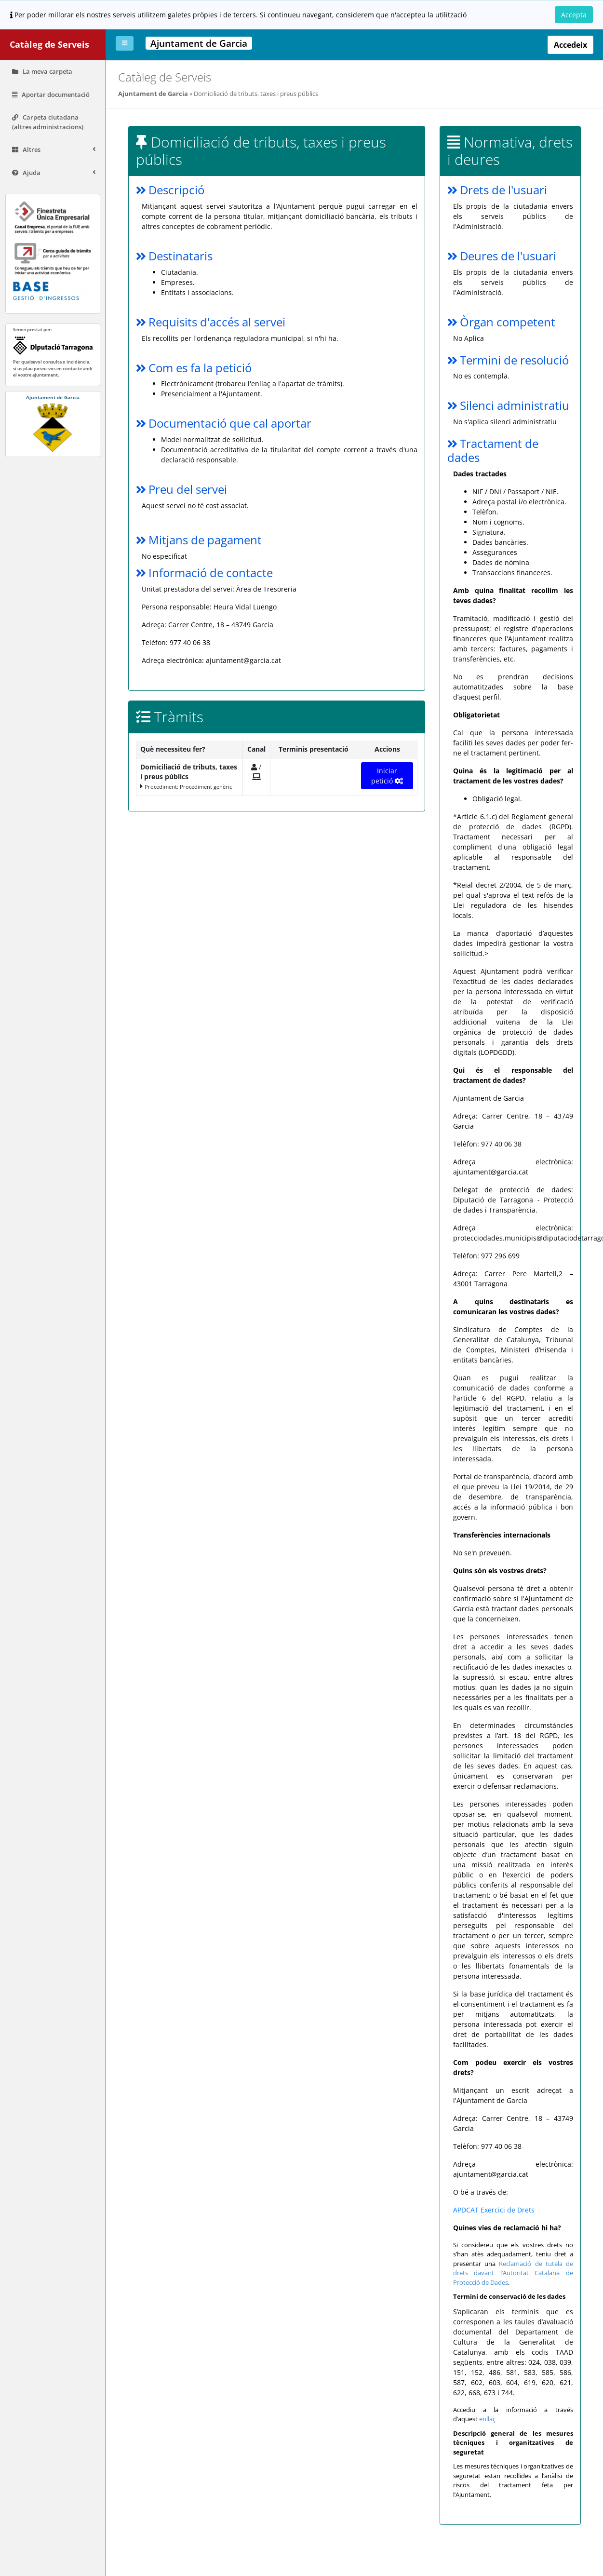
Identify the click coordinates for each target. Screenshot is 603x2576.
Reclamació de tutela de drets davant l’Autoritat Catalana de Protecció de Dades (514, 2273)
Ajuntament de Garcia (153, 93)
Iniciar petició (388, 775)
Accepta (574, 14)
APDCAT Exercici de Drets (494, 2209)
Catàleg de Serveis (49, 44)
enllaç (488, 2418)
